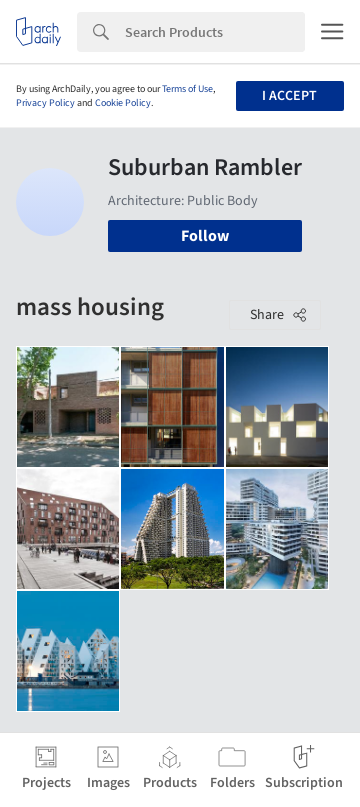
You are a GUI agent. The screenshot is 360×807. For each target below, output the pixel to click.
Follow (205, 236)
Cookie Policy (123, 103)
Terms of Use (187, 89)
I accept (289, 96)
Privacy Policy (45, 103)
